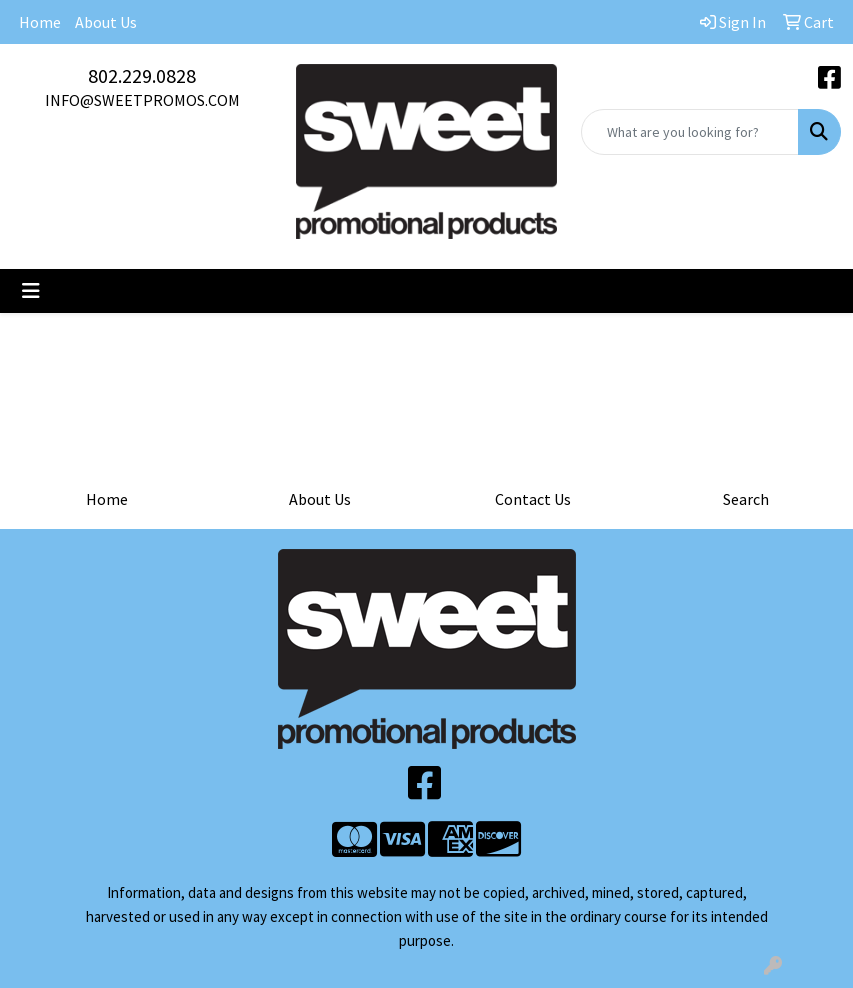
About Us (106, 22)
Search (746, 499)
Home (40, 22)
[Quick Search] (690, 132)
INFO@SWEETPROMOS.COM (142, 100)
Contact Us (533, 499)
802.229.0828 (142, 75)
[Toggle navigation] (31, 291)
